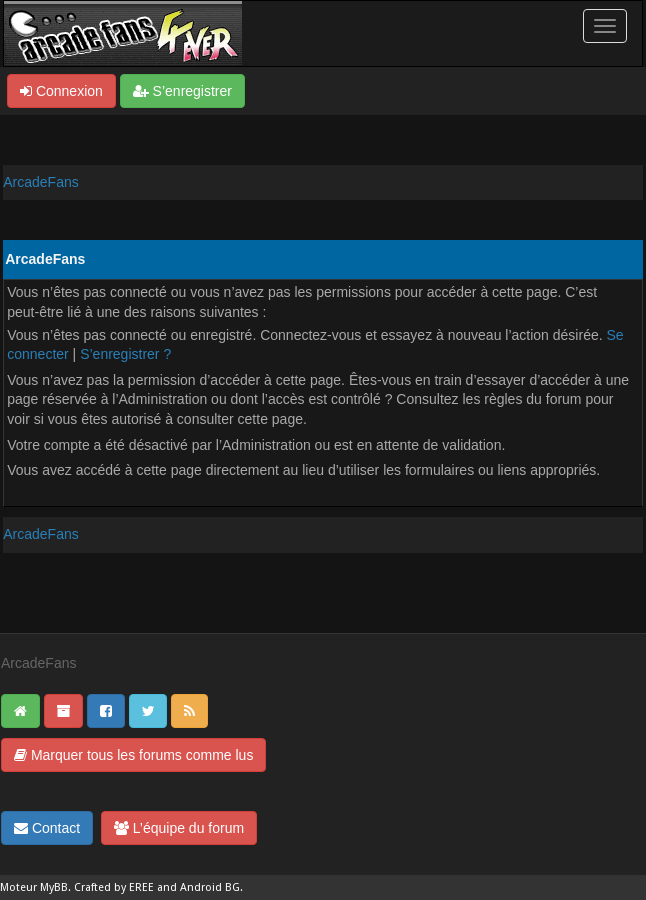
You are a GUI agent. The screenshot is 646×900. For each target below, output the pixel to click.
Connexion (61, 91)
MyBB (54, 887)
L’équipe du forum (179, 828)
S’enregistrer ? (125, 354)
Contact (47, 828)
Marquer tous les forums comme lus (133, 755)
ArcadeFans (40, 182)
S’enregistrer (182, 91)
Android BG (210, 887)
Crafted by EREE (114, 887)
